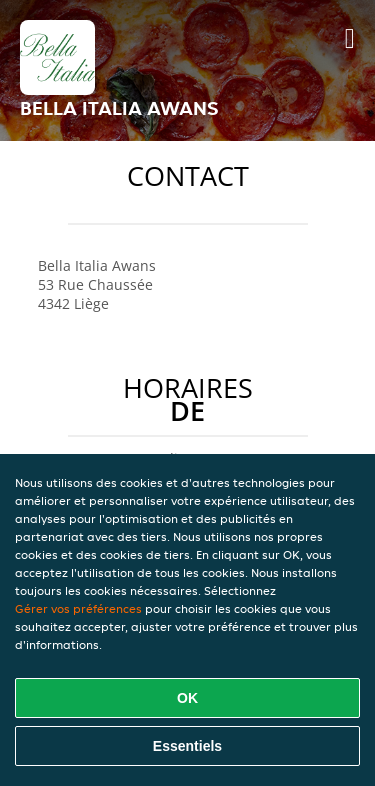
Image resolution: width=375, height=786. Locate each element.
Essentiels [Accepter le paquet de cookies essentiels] (187, 746)
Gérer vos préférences (78, 608)
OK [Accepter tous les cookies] (187, 698)
